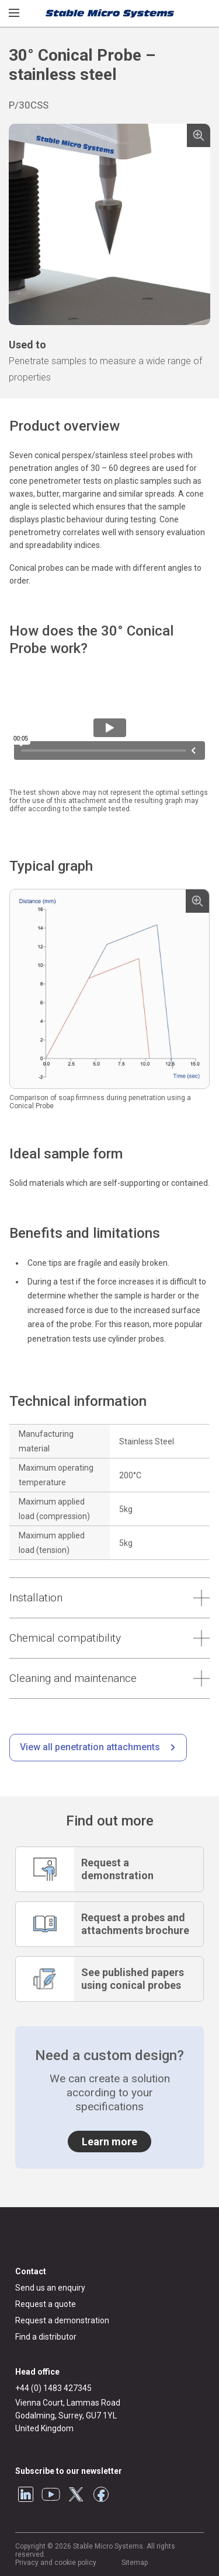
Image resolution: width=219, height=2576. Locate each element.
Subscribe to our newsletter (68, 2471)
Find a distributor (46, 2336)
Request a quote (45, 2304)
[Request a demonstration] (109, 1869)
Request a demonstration (62, 2320)
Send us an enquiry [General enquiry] (50, 2287)
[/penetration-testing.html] (98, 1747)
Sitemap (134, 2562)
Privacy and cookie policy (55, 2562)
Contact (30, 2271)
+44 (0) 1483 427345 (53, 2388)
